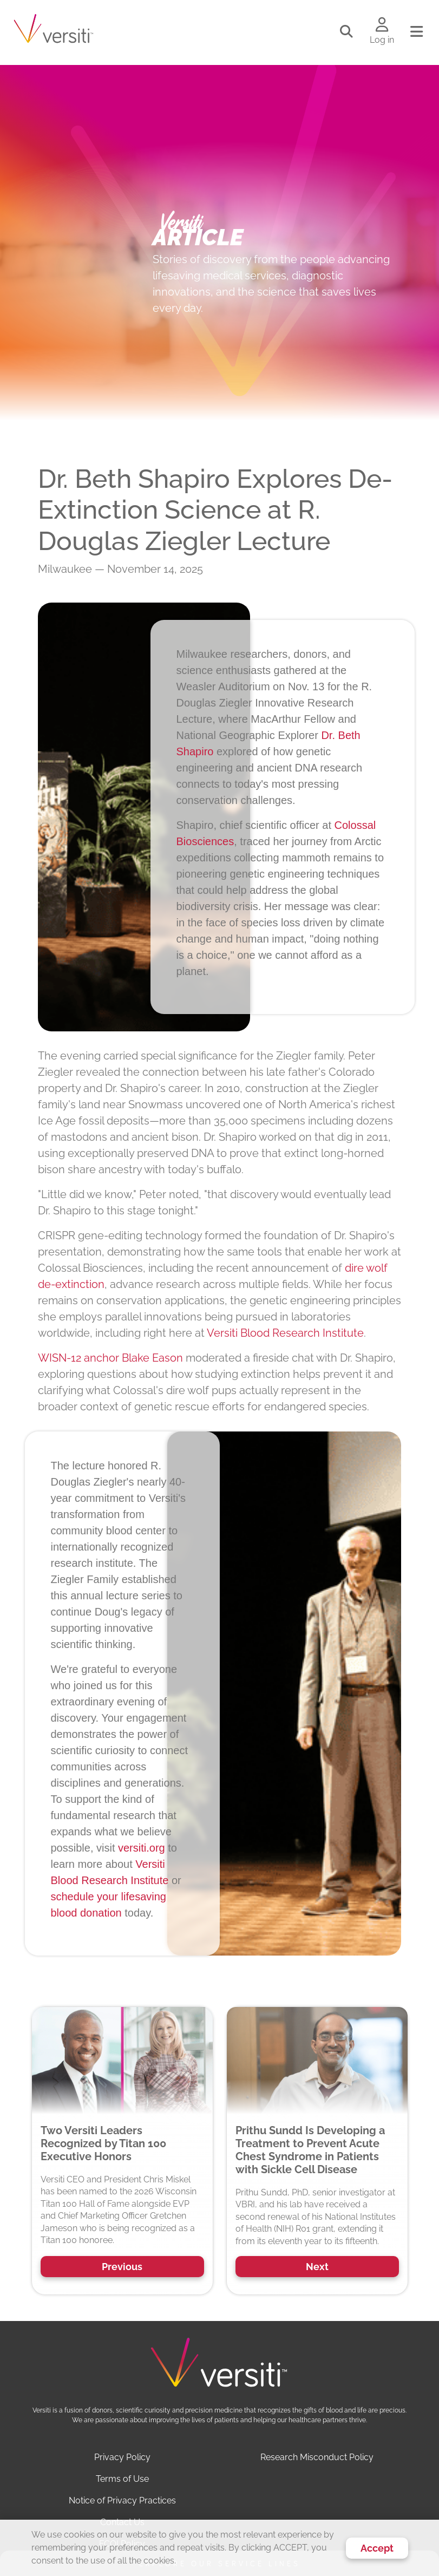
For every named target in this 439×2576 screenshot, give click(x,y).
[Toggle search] (346, 32)
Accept (377, 2548)
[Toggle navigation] (416, 32)
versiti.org (141, 1848)
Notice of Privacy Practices (122, 2500)
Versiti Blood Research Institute (285, 1332)
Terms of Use (122, 2479)
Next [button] (317, 2266)
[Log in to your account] (382, 25)
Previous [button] (122, 2266)
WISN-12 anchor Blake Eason (110, 1357)
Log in (382, 40)
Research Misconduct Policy (317, 2457)
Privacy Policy (122, 2457)
